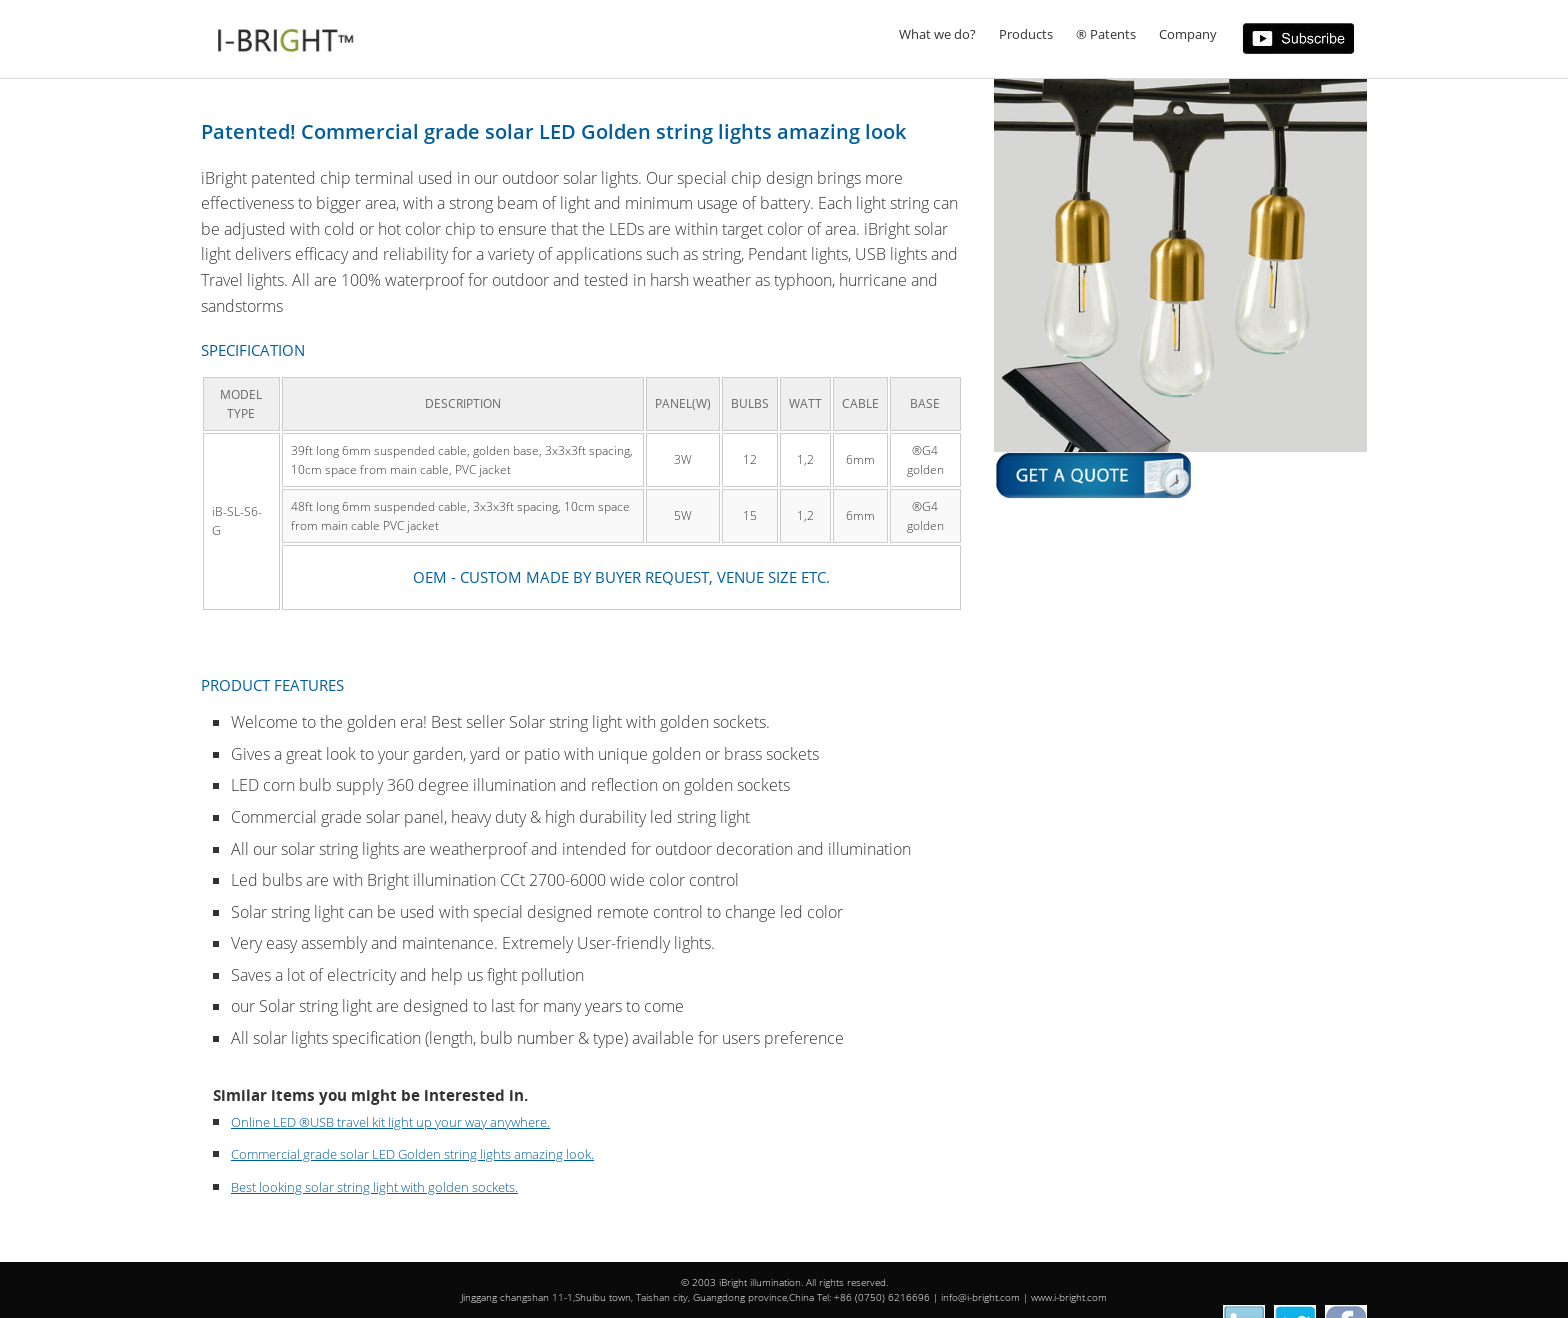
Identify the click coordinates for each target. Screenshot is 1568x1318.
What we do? (937, 34)
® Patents (1106, 34)
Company (1188, 34)
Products (1026, 34)
